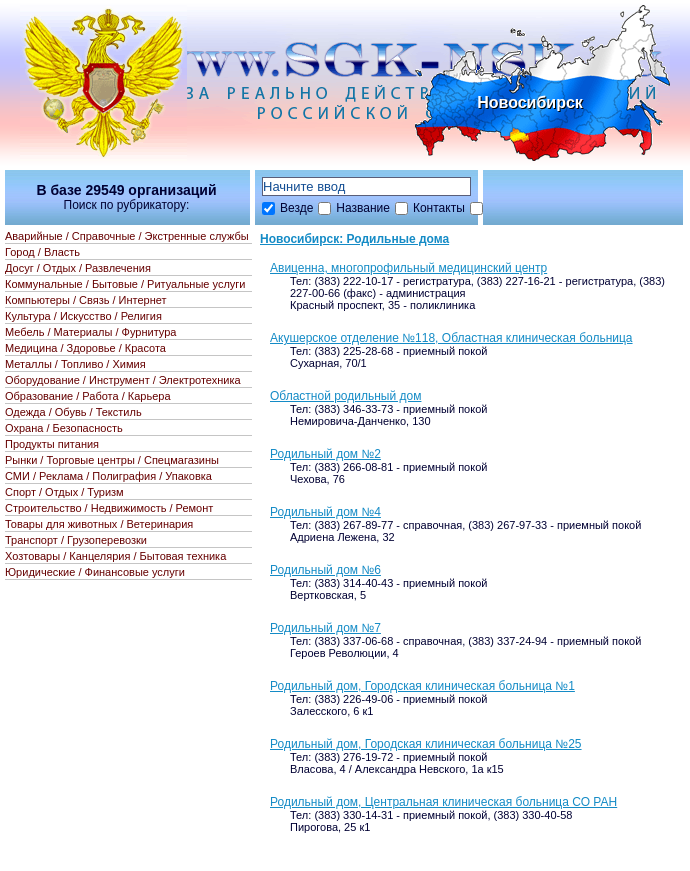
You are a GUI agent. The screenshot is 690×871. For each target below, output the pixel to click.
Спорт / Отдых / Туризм (64, 492)
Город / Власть (42, 252)
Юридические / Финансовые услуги (95, 572)
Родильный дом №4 (325, 512)
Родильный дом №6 (325, 570)
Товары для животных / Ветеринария (99, 524)
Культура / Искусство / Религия (83, 316)
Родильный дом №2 (325, 454)
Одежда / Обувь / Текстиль (73, 412)
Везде (296, 208)
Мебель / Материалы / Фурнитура (90, 332)
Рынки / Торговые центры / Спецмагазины (112, 460)
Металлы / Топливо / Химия (75, 364)
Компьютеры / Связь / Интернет (86, 300)
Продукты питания (52, 444)
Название (363, 208)
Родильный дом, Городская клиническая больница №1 (422, 686)
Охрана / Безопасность (64, 428)
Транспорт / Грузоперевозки (76, 540)
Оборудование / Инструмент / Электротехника (123, 380)
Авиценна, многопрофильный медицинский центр (408, 268)
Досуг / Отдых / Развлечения (78, 268)
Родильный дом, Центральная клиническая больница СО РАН (443, 802)
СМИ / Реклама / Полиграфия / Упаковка (108, 476)
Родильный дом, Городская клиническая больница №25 (426, 744)
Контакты (439, 208)
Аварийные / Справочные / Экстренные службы (127, 236)
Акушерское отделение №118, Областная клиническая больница (451, 338)
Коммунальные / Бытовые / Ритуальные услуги (125, 284)
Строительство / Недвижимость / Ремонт (109, 508)
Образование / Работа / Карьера (88, 396)
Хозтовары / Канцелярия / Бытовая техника (115, 556)
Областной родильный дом (345, 396)
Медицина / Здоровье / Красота (85, 348)
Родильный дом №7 (325, 628)
